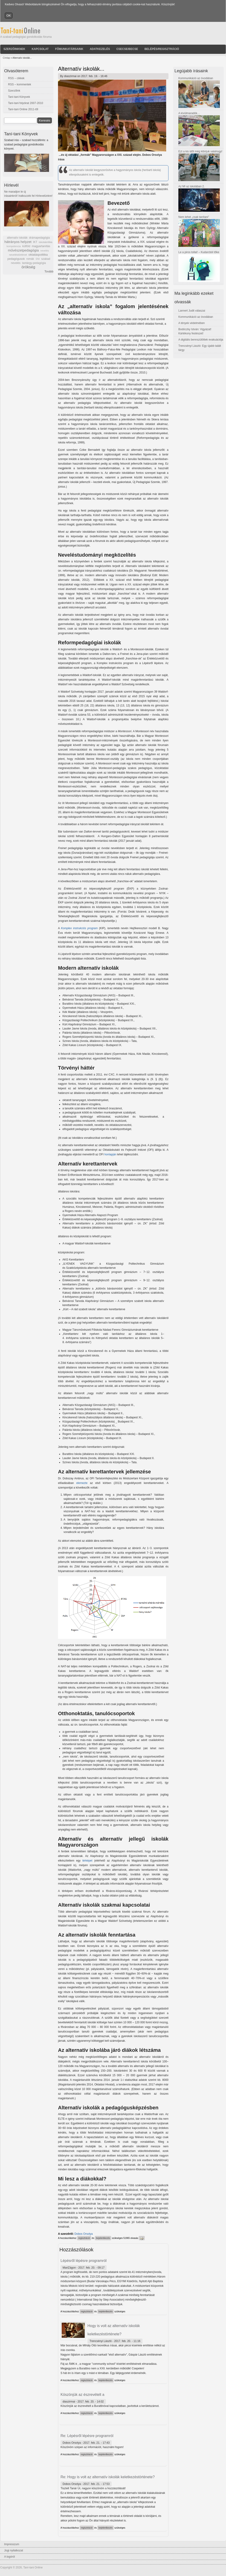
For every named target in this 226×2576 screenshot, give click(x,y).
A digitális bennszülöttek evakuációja (200, 339)
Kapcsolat (40, 49)
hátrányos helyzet (18, 242)
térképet (87, 1860)
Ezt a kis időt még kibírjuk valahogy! (200, 151)
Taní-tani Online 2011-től (23, 109)
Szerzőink (14, 90)
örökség (28, 267)
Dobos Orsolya (84, 2233)
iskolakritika (45, 242)
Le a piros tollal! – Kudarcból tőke (198, 252)
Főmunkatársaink (69, 49)
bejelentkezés (103, 2238)
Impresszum (11, 2544)
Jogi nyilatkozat (13, 2550)
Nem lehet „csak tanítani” (193, 217)
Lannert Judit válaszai (191, 310)
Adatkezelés (100, 49)
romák (30, 258)
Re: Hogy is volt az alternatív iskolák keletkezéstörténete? (108, 2477)
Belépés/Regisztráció (162, 49)
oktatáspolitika (38, 254)
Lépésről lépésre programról (84, 2261)
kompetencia (14, 246)
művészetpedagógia (23, 250)
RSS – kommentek (19, 84)
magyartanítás (41, 246)
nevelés (44, 250)
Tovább (48, 271)
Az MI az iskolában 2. (191, 186)
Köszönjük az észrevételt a (82, 2395)
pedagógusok (16, 258)
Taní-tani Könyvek (19, 96)
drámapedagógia (39, 237)
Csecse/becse (127, 49)
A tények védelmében (191, 323)
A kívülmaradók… (189, 113)
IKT (35, 242)
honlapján (110, 1154)
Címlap (6, 58)
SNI (37, 258)
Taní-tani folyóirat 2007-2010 (25, 103)
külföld (26, 246)
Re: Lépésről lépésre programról (87, 2436)
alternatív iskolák (17, 237)
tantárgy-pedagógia (34, 263)
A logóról (9, 2556)
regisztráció (84, 2238)
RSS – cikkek (16, 78)
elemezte (83, 1483)
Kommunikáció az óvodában (195, 78)
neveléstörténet (18, 254)
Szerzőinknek (14, 49)
